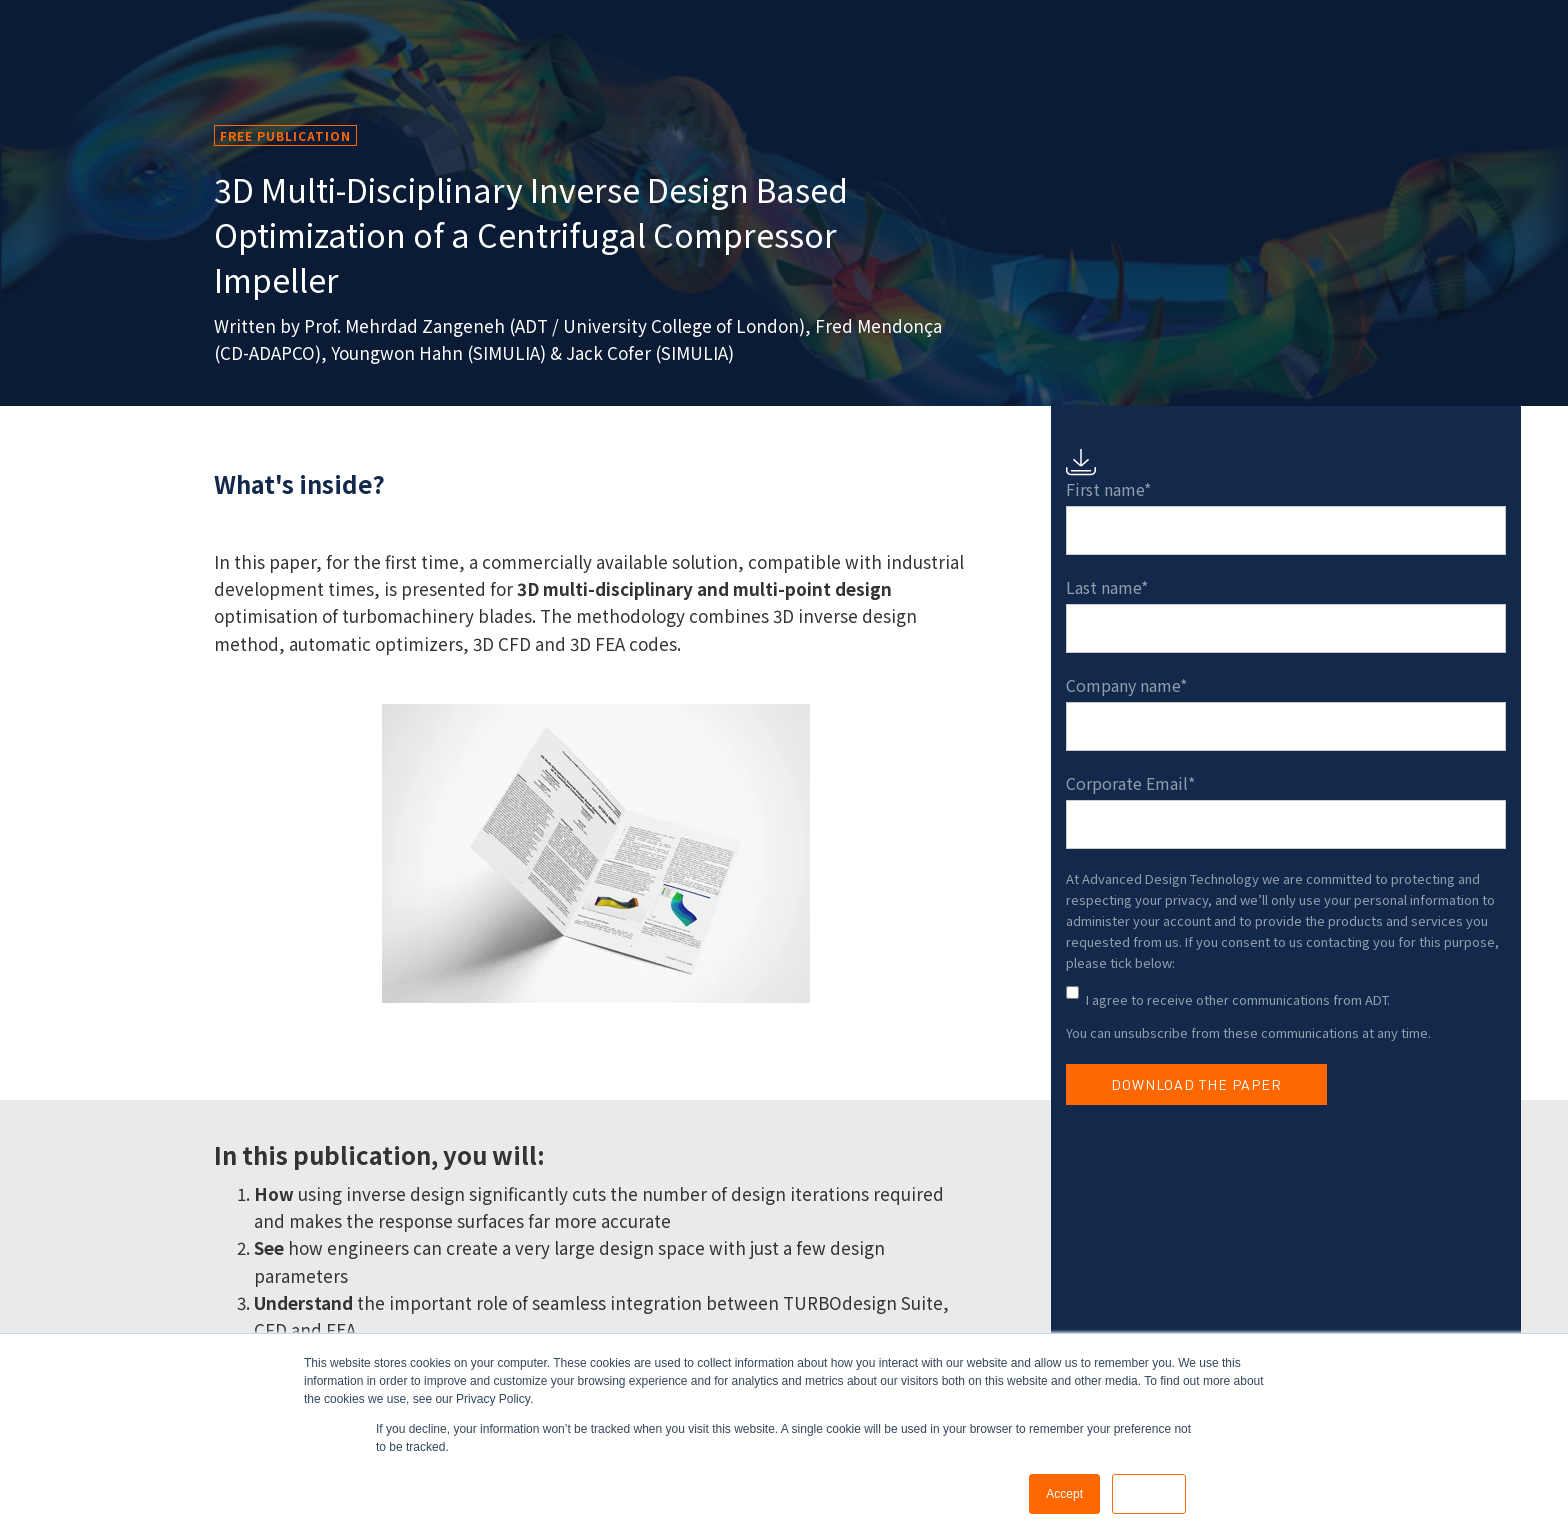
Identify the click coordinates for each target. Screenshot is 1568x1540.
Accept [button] (1064, 1494)
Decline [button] (1149, 1494)
